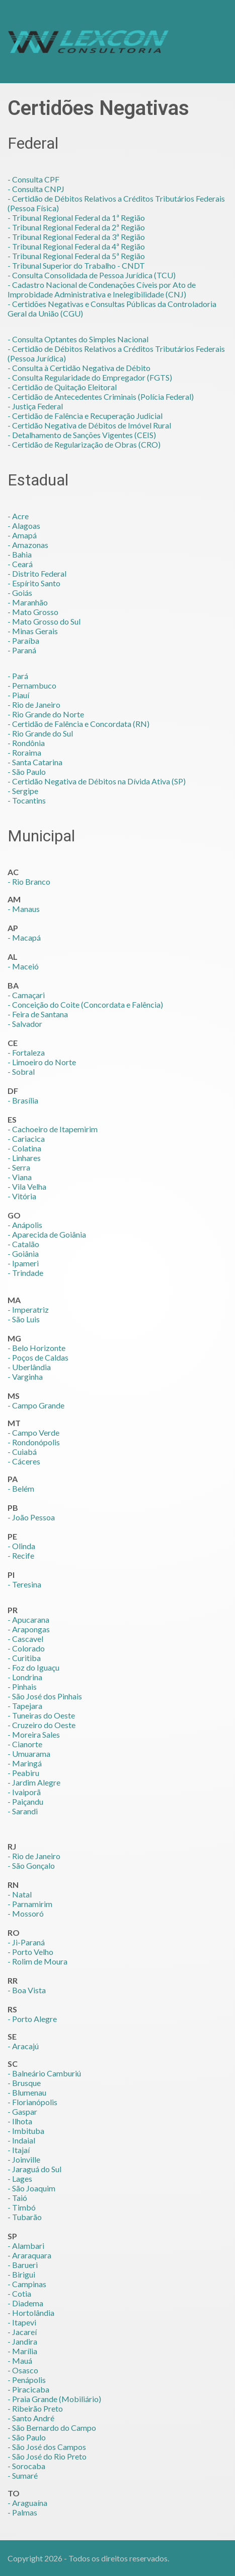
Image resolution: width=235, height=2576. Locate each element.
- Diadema (25, 2303)
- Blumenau (27, 2092)
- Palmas (22, 2512)
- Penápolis (27, 2379)
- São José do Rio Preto (47, 2456)
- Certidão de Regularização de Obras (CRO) (84, 444)
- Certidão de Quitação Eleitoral (62, 387)
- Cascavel (25, 1638)
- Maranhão (28, 602)
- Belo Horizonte (36, 1348)
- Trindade (25, 1272)
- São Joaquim (31, 2188)
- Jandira (22, 2341)
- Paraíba (23, 640)
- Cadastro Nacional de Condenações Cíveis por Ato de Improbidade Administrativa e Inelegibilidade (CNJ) (102, 289)
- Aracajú (23, 2046)
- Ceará (20, 564)
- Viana (20, 1177)
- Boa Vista (27, 1990)
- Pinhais (22, 1686)
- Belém (21, 1488)
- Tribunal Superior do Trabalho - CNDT (76, 265)
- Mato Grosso (33, 612)
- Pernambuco (32, 685)
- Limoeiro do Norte (42, 1062)
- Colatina (24, 1148)
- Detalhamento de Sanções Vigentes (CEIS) (82, 435)
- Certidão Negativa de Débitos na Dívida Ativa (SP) (97, 781)
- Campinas (27, 2284)
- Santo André (31, 2418)
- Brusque (24, 2083)
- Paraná (22, 650)
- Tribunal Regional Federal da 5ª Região (76, 256)
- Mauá (20, 2360)
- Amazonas (28, 544)
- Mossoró (26, 1913)
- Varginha (25, 1376)
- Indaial (21, 2140)
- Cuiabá (22, 1451)
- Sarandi (23, 1811)
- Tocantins (27, 800)
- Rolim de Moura (37, 1961)
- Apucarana (28, 1619)
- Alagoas (24, 525)
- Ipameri (23, 1263)
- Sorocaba (26, 2466)
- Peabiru (23, 1772)
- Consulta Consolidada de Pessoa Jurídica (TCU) (92, 275)
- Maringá (25, 1763)
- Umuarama (29, 1753)
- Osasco (23, 2370)
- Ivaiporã (24, 1792)
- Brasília (23, 1100)
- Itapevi (22, 2322)
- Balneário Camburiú (44, 2073)
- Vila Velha (27, 1186)
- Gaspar (22, 2111)
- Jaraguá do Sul (34, 2169)
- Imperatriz (28, 1309)
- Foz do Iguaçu (33, 1667)
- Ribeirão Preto (35, 2408)
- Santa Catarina (35, 762)
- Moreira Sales (34, 1734)
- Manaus (24, 908)
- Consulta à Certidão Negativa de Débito (79, 368)
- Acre (18, 516)
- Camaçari (26, 995)
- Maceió (23, 966)
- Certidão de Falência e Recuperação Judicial (85, 415)
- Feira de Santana (38, 1014)
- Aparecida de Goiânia (47, 1234)
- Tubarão (25, 2217)
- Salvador (25, 1023)
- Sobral (21, 1071)
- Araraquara (29, 2255)
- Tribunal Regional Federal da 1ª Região (76, 217)
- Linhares (24, 1157)
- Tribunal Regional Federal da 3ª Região (76, 236)
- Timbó (22, 2207)
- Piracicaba (28, 2389)
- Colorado (26, 1648)
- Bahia (20, 554)
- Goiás (20, 592)
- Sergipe (23, 790)
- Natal (20, 1894)
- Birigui (21, 2274)
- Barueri (23, 2265)
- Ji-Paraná (26, 1942)
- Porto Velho (30, 1951)
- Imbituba (26, 2130)
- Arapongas (29, 1629)
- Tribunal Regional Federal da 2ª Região (76, 227)
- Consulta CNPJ (36, 189)
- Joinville (24, 2159)
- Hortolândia (31, 2312)
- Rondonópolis (34, 1442)
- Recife (21, 1555)
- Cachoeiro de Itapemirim (53, 1129)
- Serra (19, 1167)
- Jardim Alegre (34, 1782)
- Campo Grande (36, 1405)
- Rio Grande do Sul (40, 733)
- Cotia (19, 2293)
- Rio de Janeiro (34, 704)
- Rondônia (26, 743)
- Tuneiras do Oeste (41, 1715)
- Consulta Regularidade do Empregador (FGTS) (90, 377)
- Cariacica (26, 1138)
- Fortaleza (26, 1052)
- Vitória (22, 1196)
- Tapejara (25, 1705)
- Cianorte (25, 1744)
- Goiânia (23, 1253)
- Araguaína (27, 2502)
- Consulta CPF (33, 179)
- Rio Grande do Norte (46, 714)
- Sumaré (23, 2475)
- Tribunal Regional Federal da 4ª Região (76, 246)
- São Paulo (27, 771)
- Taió (17, 2197)
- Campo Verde (33, 1432)
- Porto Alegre (32, 2018)
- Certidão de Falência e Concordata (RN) (78, 723)
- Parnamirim (30, 1904)
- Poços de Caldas (38, 1357)
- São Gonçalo (31, 1865)
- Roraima (24, 752)
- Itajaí (19, 2150)
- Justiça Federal (35, 406)
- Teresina (24, 1584)
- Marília (22, 2351)
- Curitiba (24, 1658)
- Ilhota (20, 2121)
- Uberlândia (29, 1367)
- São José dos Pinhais (45, 1696)
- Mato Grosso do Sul (44, 621)
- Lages (20, 2178)
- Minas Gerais (33, 631)
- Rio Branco (29, 881)
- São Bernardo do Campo (52, 2427)
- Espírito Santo (34, 583)
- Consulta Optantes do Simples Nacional (78, 339)
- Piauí (18, 695)
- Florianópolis (32, 2102)
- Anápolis (25, 1225)
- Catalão (23, 1244)
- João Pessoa (31, 1517)
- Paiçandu (25, 1801)
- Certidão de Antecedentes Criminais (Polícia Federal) (101, 396)
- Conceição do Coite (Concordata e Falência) (85, 1004)
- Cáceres (24, 1461)
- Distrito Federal (37, 573)
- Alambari (26, 2245)
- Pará (18, 676)
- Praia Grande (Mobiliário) (54, 2399)
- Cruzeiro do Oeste (41, 1725)
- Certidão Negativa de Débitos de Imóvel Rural (89, 425)
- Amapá (22, 535)
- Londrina (25, 1677)
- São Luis (24, 1319)
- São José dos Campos (47, 2446)
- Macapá (24, 937)
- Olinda (21, 1546)
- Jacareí (22, 2332)
